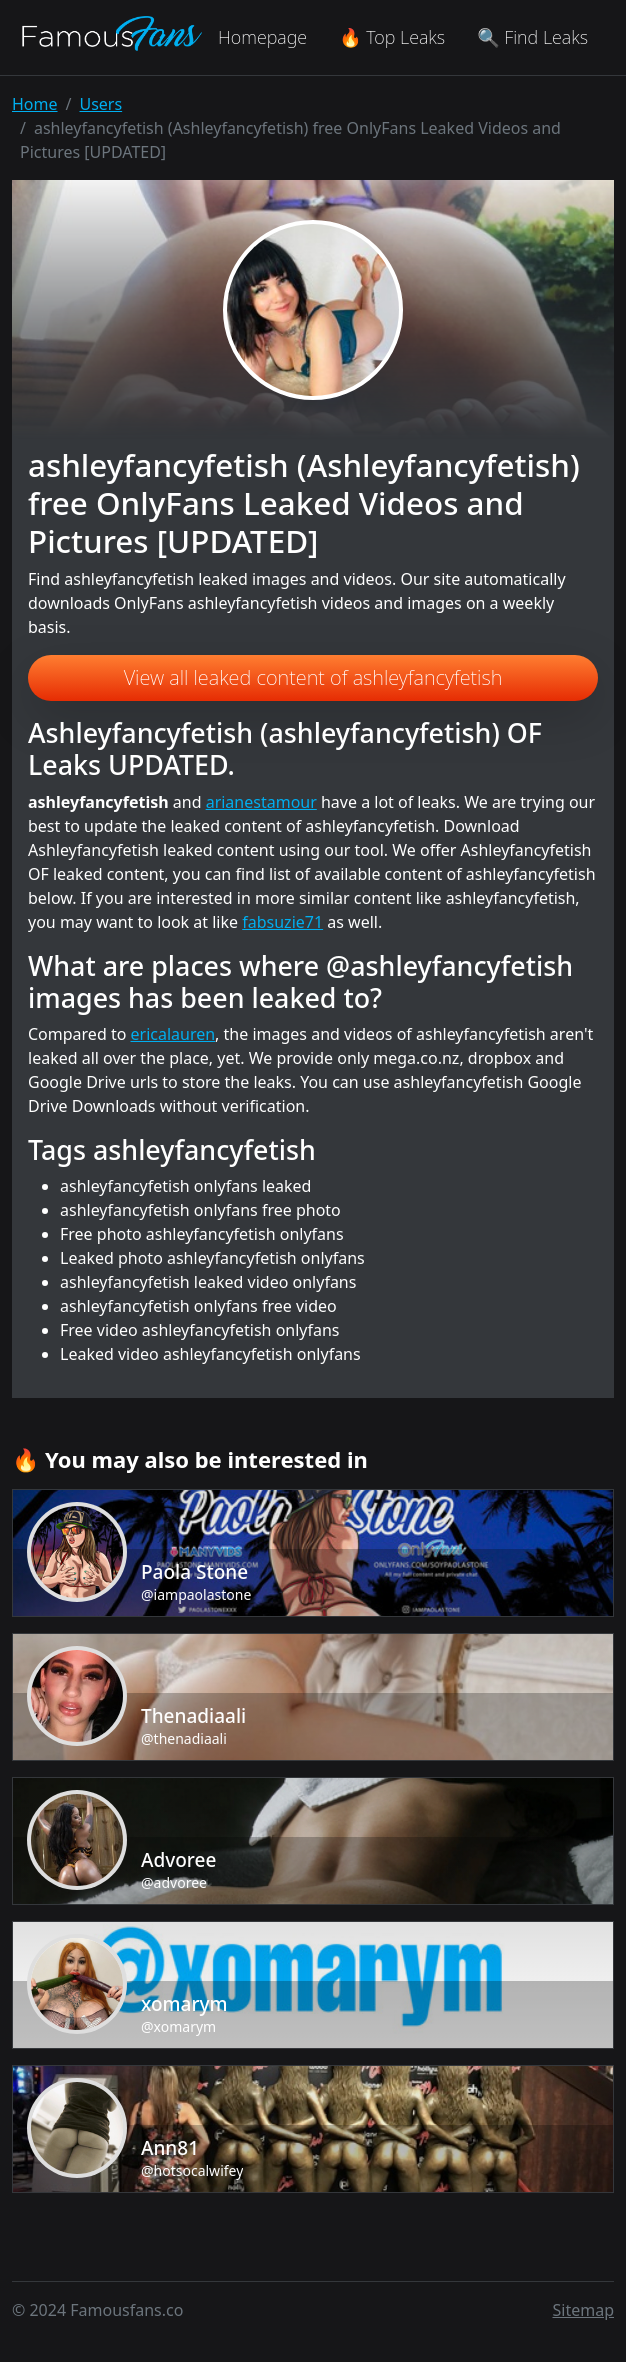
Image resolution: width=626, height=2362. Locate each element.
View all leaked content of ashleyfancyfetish (313, 677)
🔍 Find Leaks (532, 37)
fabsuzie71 (282, 922)
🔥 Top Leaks (392, 37)
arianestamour (261, 802)
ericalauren (173, 1034)
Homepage (262, 37)
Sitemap (584, 2310)
